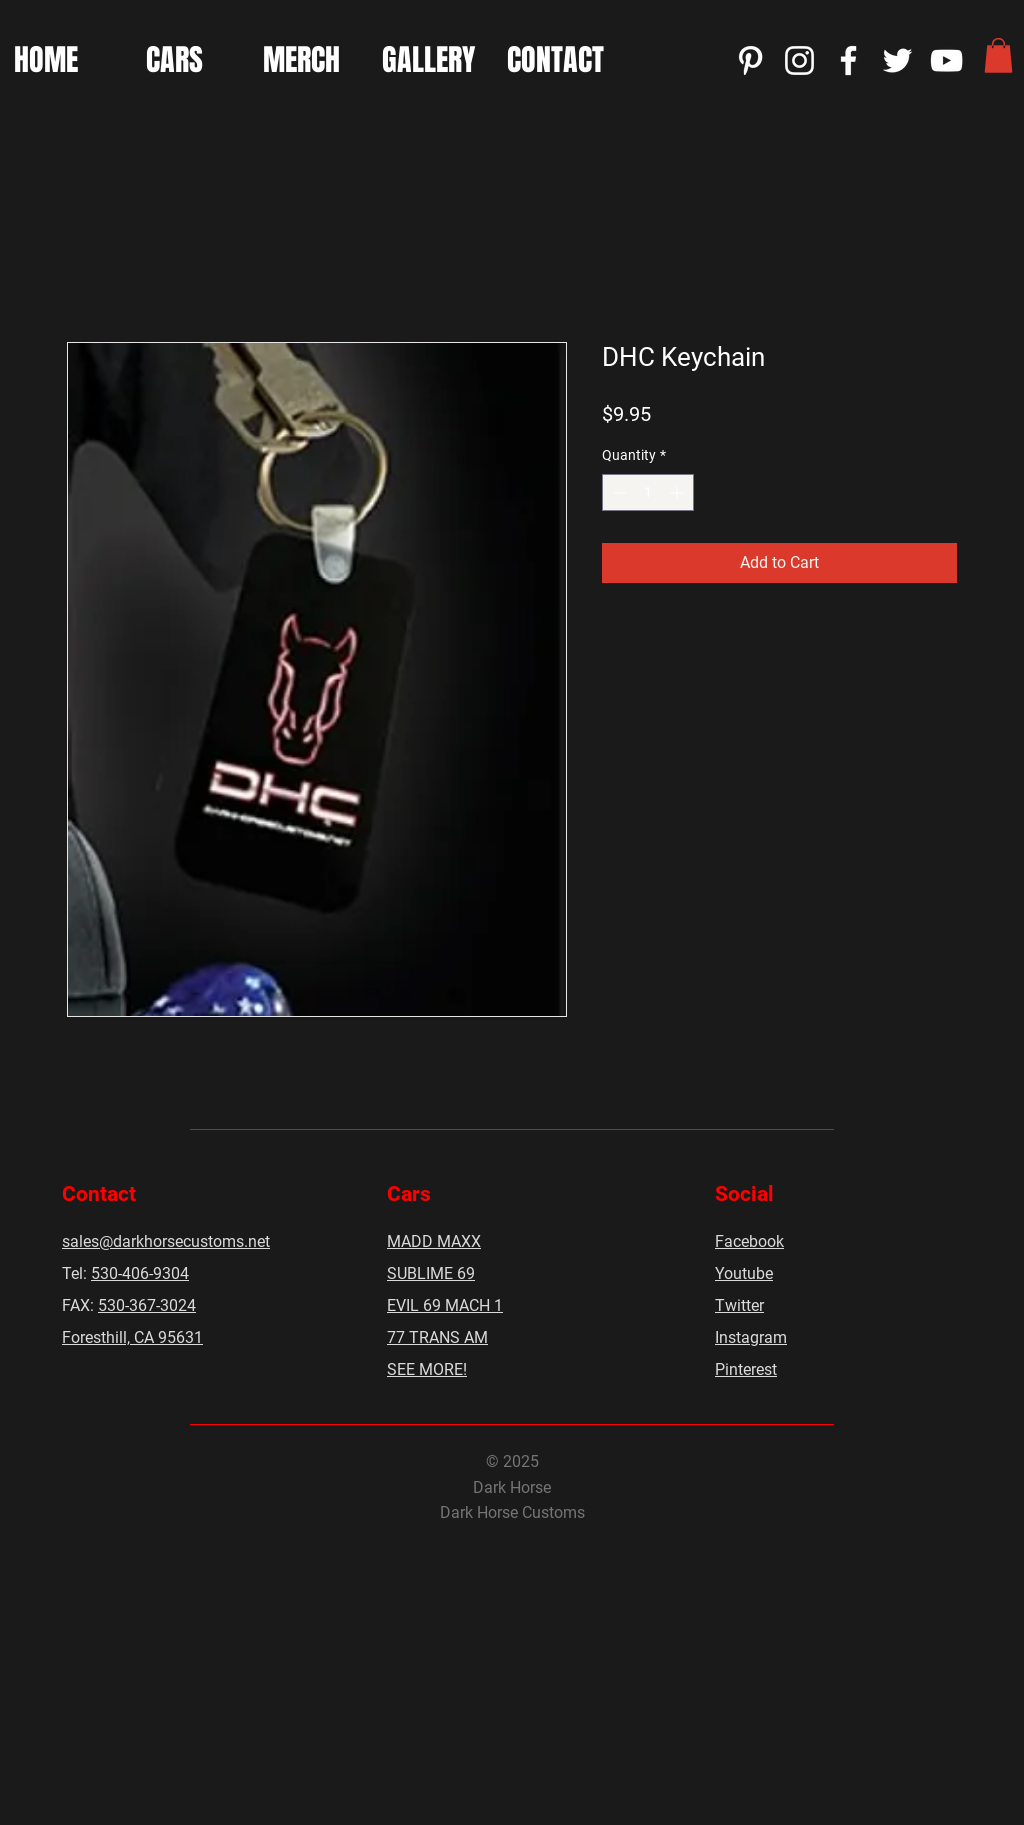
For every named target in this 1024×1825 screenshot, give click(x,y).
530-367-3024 (147, 1305)
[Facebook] (848, 60)
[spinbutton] (648, 492)
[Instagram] (799, 60)
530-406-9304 (140, 1273)
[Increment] (678, 492)
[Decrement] (617, 492)
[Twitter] (897, 60)
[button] (998, 55)
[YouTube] (946, 60)
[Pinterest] (750, 60)
